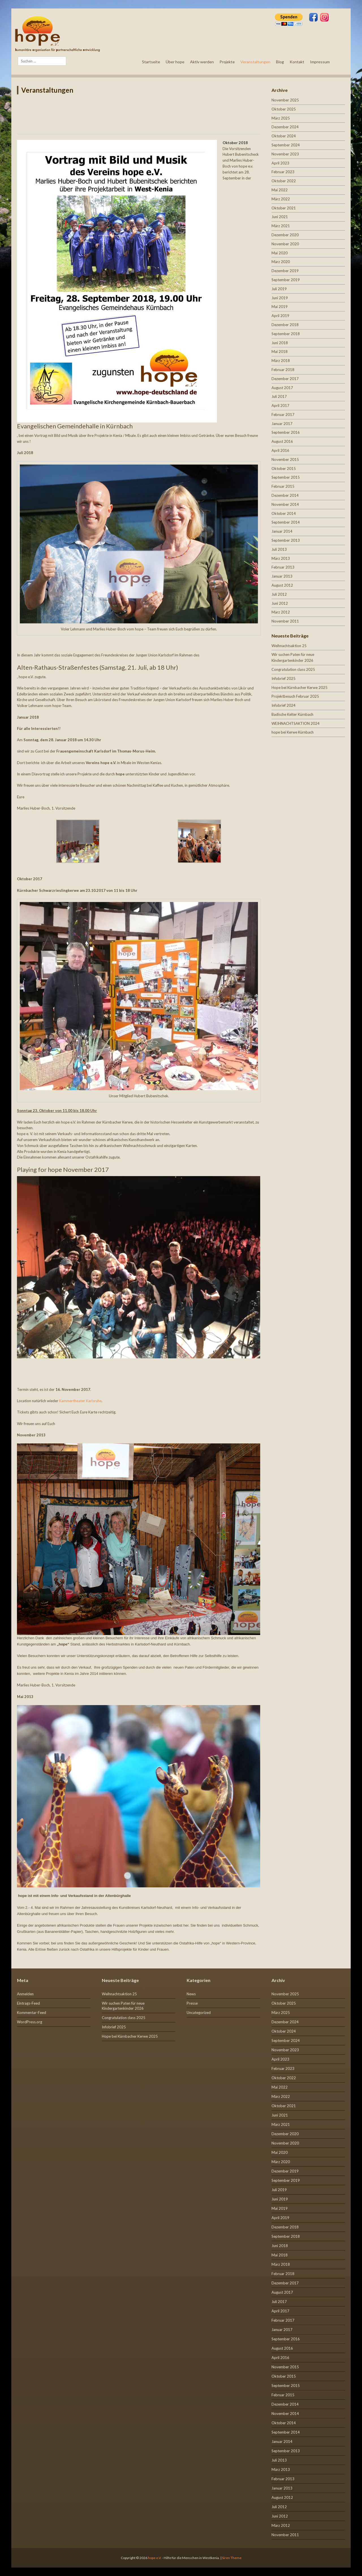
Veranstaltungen (255, 61)
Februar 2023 (283, 172)
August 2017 (282, 387)
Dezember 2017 (285, 378)
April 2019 (280, 315)
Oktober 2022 (284, 181)
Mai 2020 (280, 253)
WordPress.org (29, 2022)
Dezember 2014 (285, 495)
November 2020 (285, 244)
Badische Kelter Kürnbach (292, 714)
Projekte (227, 61)
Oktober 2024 (284, 136)
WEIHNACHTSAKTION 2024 (296, 723)
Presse (192, 2003)
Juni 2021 (280, 216)
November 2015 (285, 459)
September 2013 (286, 540)
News (191, 1994)
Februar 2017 (283, 414)
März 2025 (281, 118)
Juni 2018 (280, 343)
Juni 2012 (280, 603)
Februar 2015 (283, 486)
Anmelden (25, 1994)
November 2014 (285, 504)
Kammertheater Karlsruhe (80, 1400)
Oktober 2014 (284, 513)
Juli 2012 (279, 594)
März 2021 (281, 226)
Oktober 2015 (284, 468)
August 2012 (282, 585)
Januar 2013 (282, 576)
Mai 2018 (280, 351)
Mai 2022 (280, 190)
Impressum (320, 61)
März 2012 (281, 612)
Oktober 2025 (284, 109)
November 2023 (285, 154)
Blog (280, 61)
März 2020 (281, 261)
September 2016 (286, 432)
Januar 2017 (282, 423)
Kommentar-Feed (31, 2012)
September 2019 (286, 279)
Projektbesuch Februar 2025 (295, 696)
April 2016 (280, 450)
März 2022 (281, 199)
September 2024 (286, 145)
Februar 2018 (283, 369)
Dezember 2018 (285, 324)
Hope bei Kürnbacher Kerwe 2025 (299, 687)
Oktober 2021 (284, 208)
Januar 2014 (282, 531)
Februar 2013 (283, 567)
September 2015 (286, 477)
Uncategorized (199, 2012)
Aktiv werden (202, 61)
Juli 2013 (279, 549)
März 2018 (281, 360)
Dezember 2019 (285, 270)
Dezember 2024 (285, 127)
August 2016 (282, 441)
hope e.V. (154, 2558)
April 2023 (280, 163)
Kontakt (297, 61)
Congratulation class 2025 (293, 669)
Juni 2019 (280, 298)
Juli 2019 (279, 289)
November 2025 (285, 100)
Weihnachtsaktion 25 (289, 645)
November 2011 (285, 621)
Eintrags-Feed (28, 2003)
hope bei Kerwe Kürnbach (293, 732)
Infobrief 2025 (284, 678)
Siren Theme (232, 2558)
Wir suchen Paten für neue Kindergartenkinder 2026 (123, 2006)
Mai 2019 (280, 306)
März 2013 (281, 558)
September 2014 (286, 522)
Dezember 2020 (285, 235)
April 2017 (280, 405)
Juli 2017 (279, 396)
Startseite (151, 61)
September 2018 (286, 333)
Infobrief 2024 (284, 705)
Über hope (175, 61)
